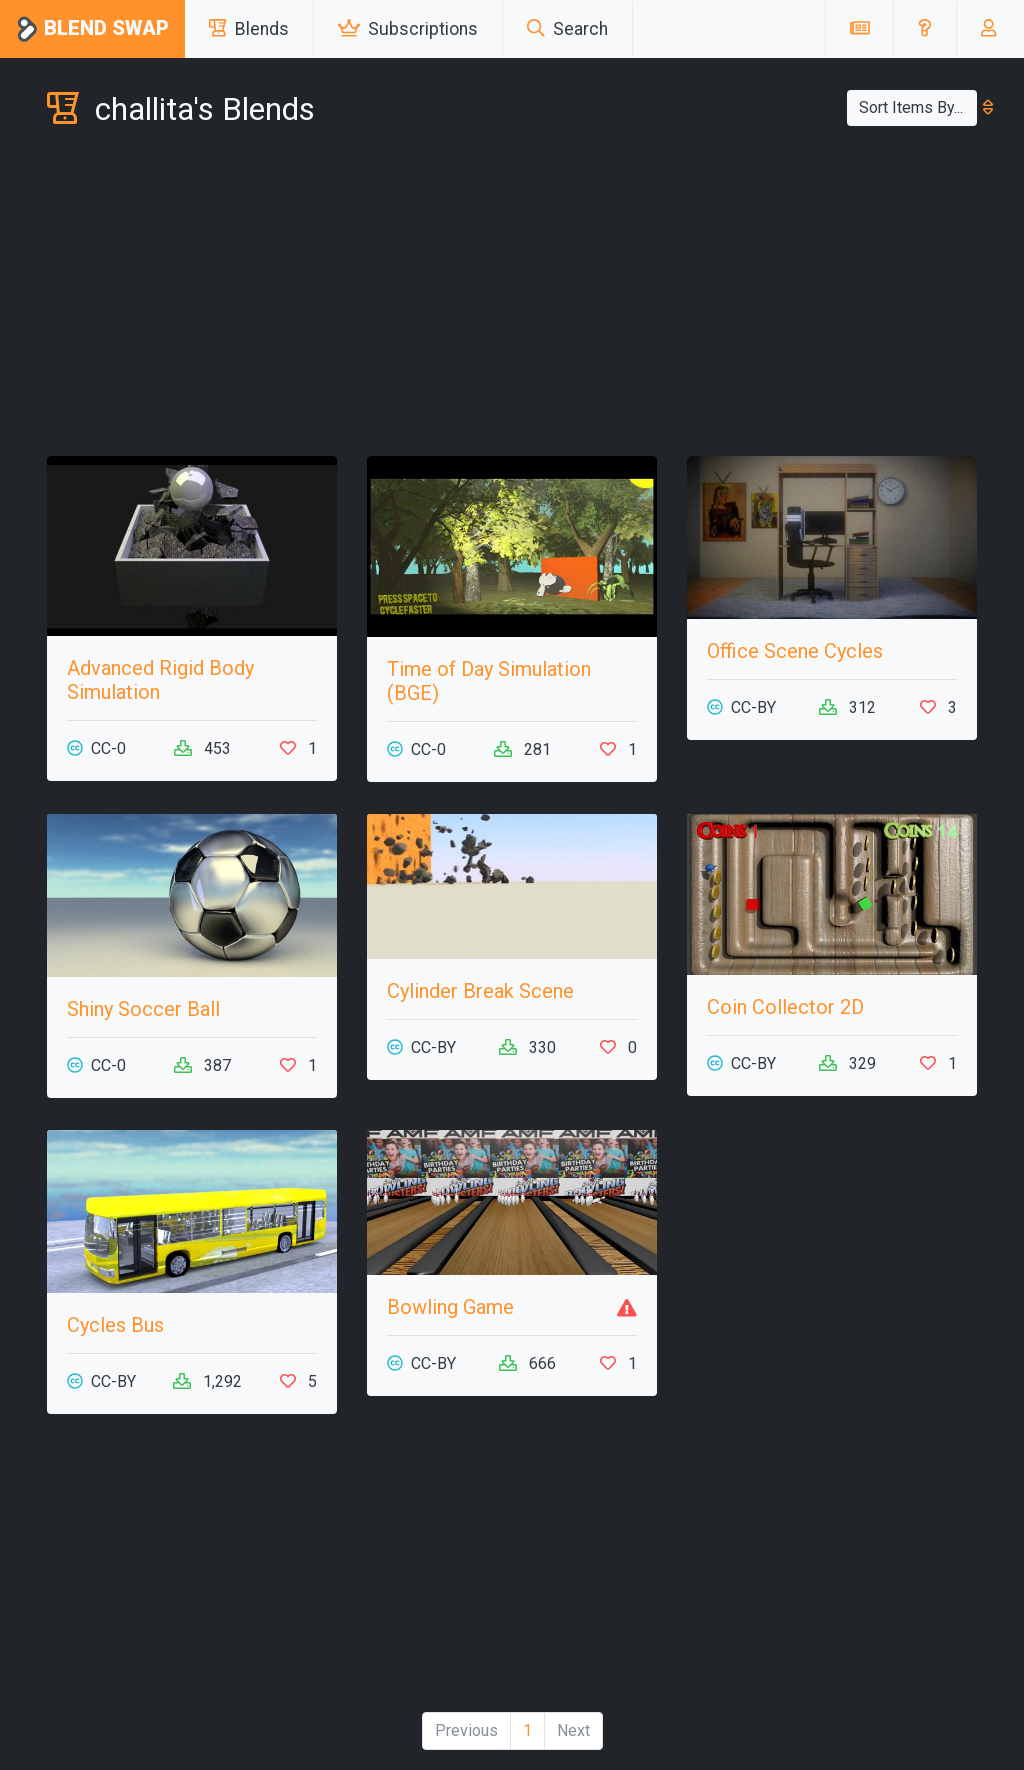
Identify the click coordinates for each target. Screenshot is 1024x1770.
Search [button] (567, 29)
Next (573, 1730)
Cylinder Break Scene (480, 991)
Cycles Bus (115, 1325)
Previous (466, 1730)
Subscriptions (408, 29)
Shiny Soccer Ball (143, 1009)
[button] (924, 29)
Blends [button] (249, 29)
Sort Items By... (918, 107)
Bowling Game (450, 1307)
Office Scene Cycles (795, 651)
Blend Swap (92, 29)
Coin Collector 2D (785, 1007)
